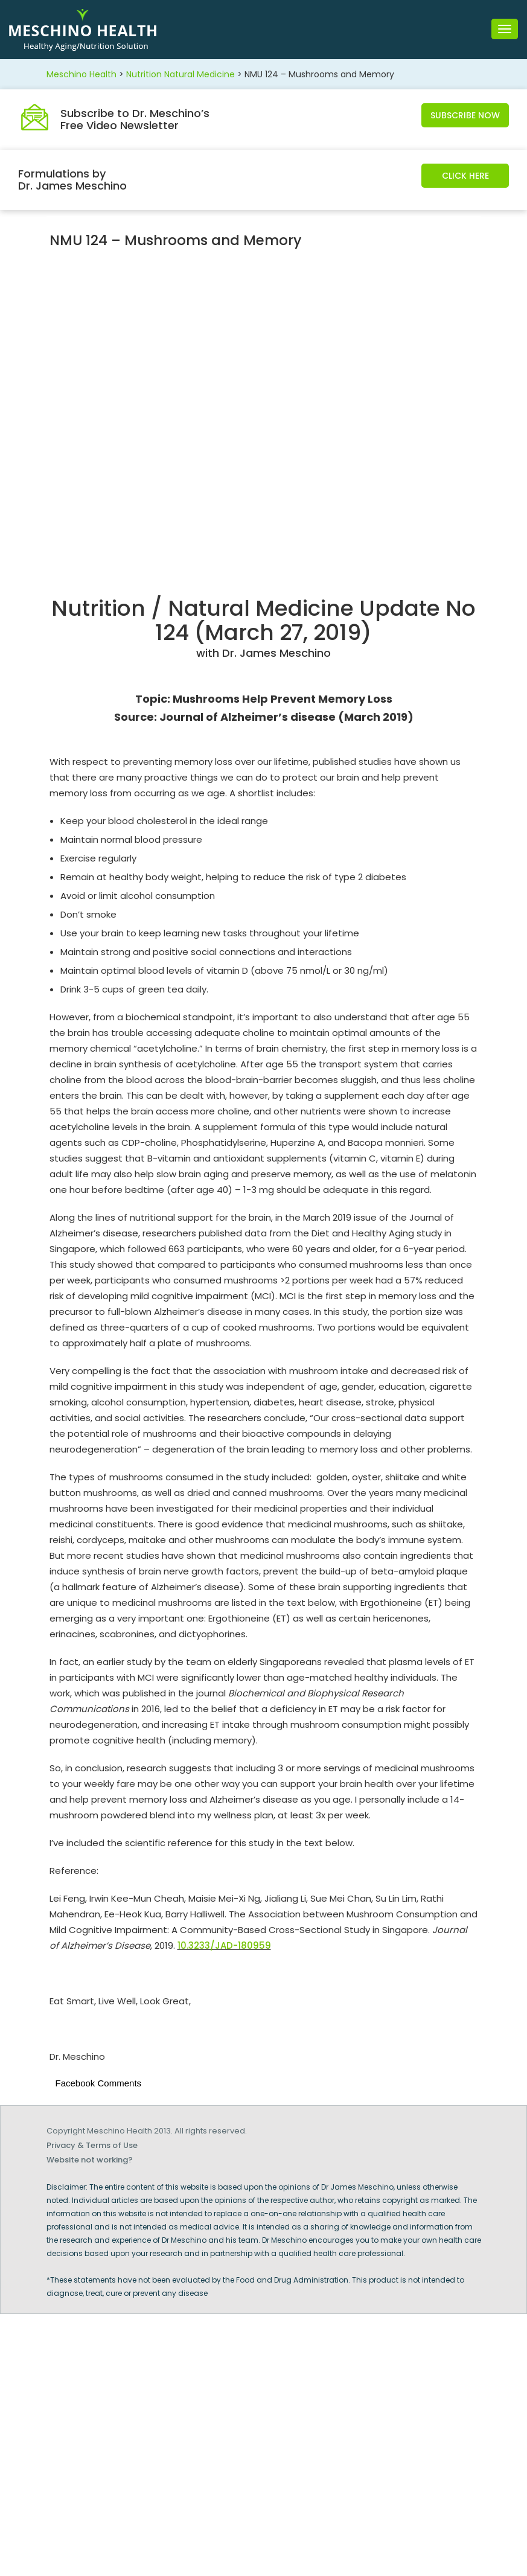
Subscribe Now (465, 115)
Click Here (465, 176)
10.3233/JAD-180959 (224, 1945)
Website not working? (89, 2159)
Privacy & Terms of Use (92, 2145)
